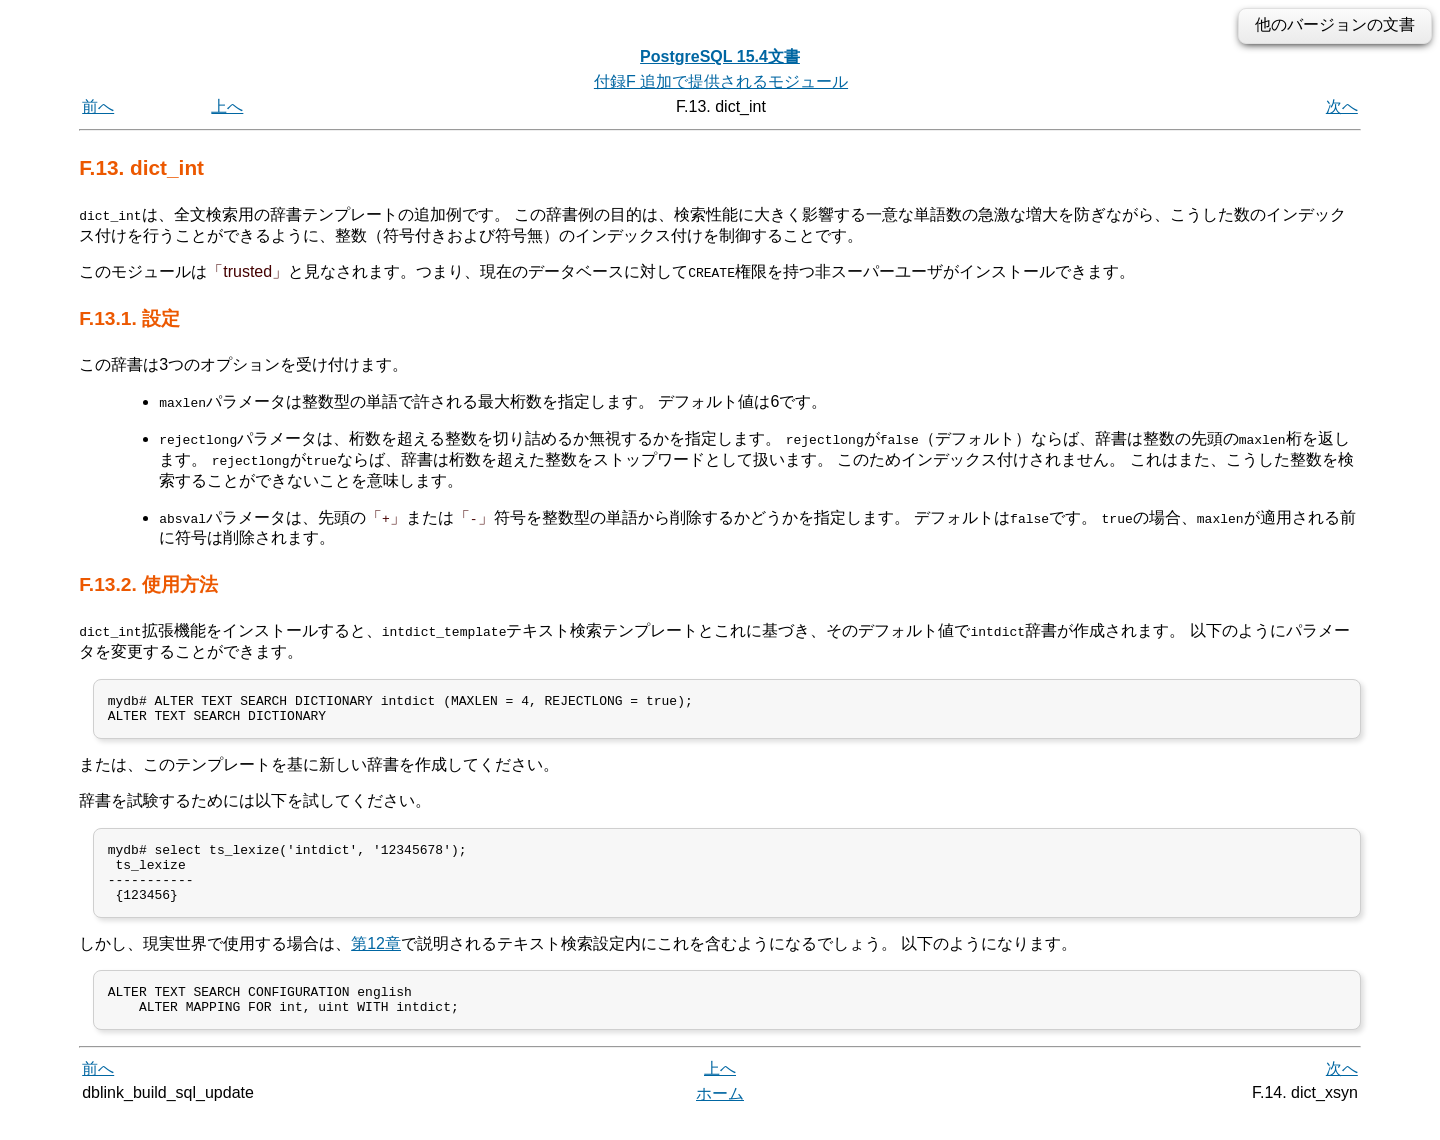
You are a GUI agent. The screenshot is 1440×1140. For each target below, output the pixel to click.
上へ (227, 106)
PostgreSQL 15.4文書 (720, 56)
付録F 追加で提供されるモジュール (721, 81)
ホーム (720, 1117)
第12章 (376, 961)
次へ (1342, 106)
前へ (98, 106)
